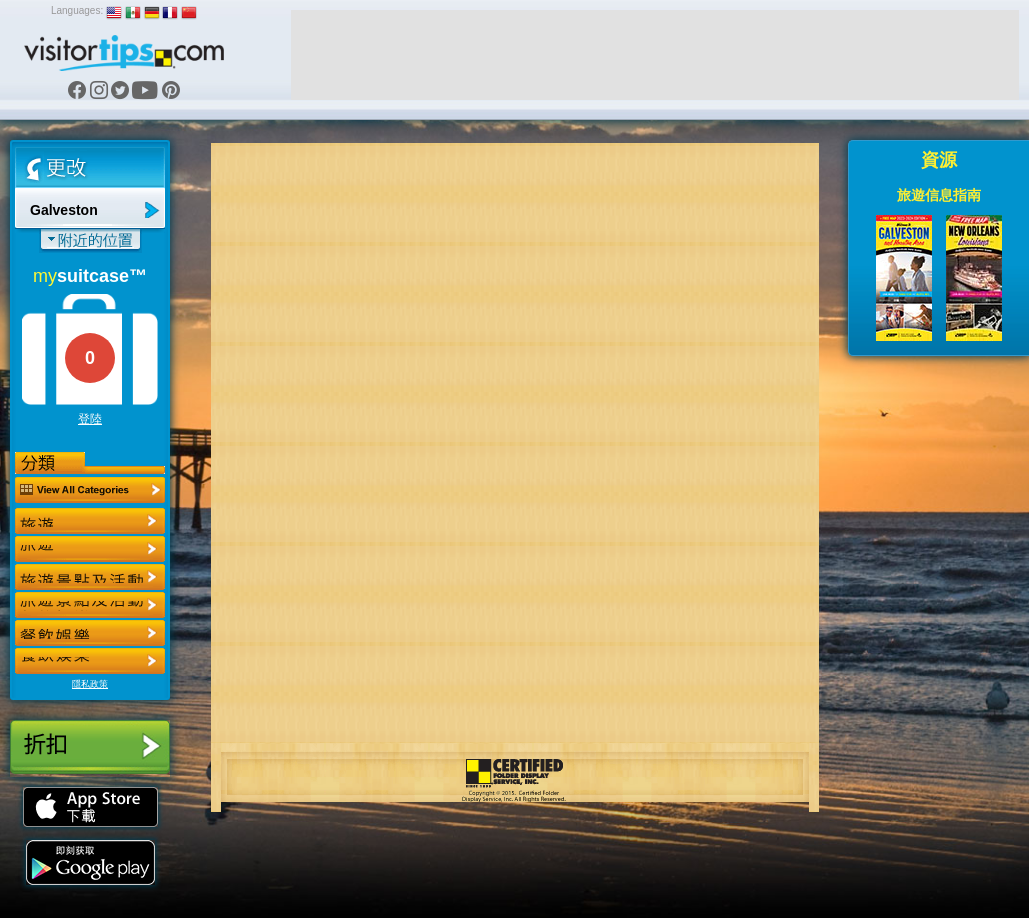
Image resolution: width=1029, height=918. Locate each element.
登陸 (90, 419)
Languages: (77, 10)
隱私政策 (90, 684)
